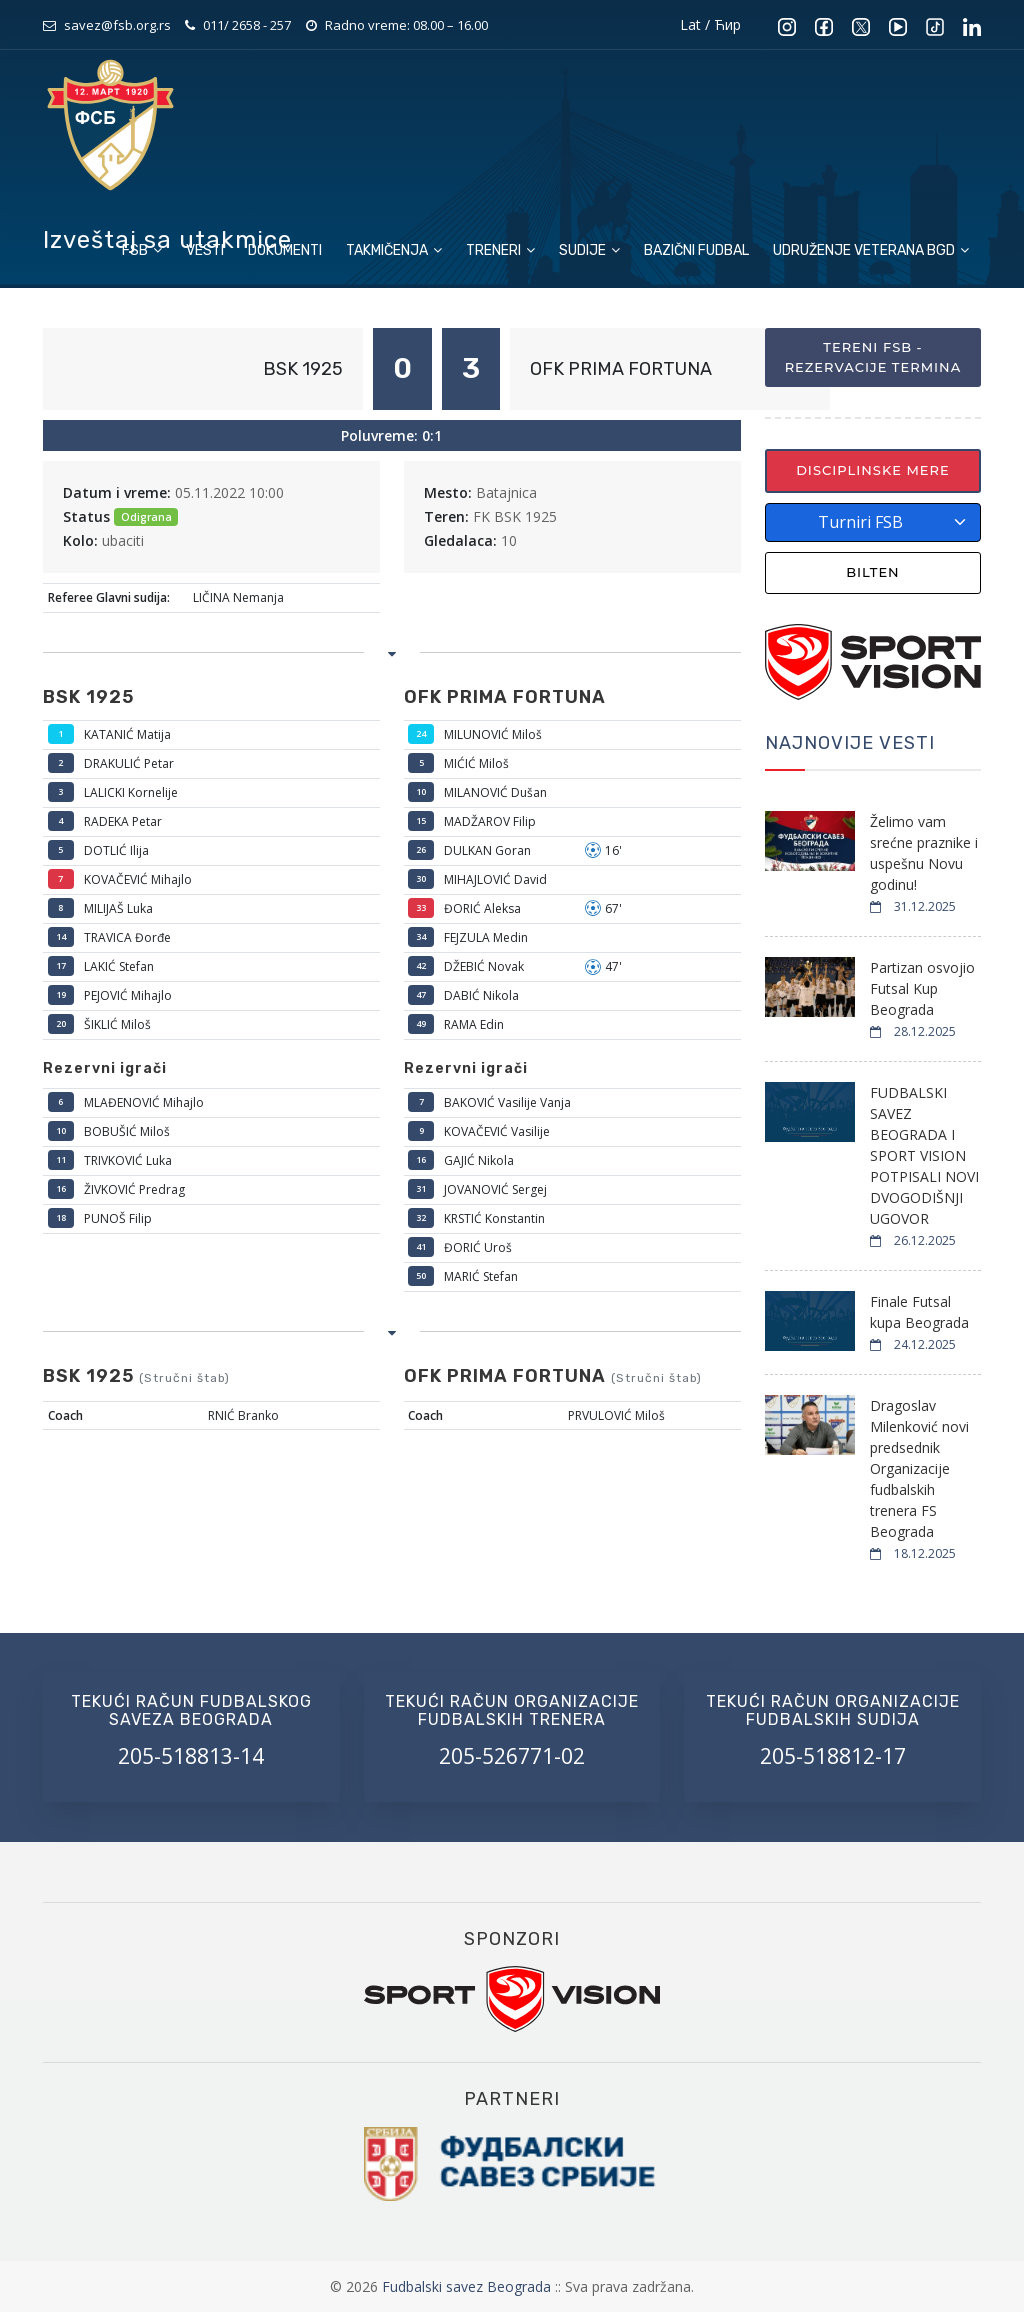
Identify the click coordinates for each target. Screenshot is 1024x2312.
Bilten (873, 572)
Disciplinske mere (873, 470)
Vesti (205, 250)
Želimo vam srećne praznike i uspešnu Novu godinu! (924, 853)
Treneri (500, 250)
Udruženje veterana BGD (871, 250)
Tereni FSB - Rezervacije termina (873, 357)
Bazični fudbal (696, 250)
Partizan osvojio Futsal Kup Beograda (922, 988)
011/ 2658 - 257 (247, 25)
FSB (142, 250)
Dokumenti (285, 250)
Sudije (589, 250)
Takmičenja (394, 250)
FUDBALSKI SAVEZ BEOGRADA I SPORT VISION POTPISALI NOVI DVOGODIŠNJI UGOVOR (924, 1155)
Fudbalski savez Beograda (468, 2286)
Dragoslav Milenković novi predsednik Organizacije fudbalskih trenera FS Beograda (919, 1468)
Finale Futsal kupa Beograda (919, 1312)
